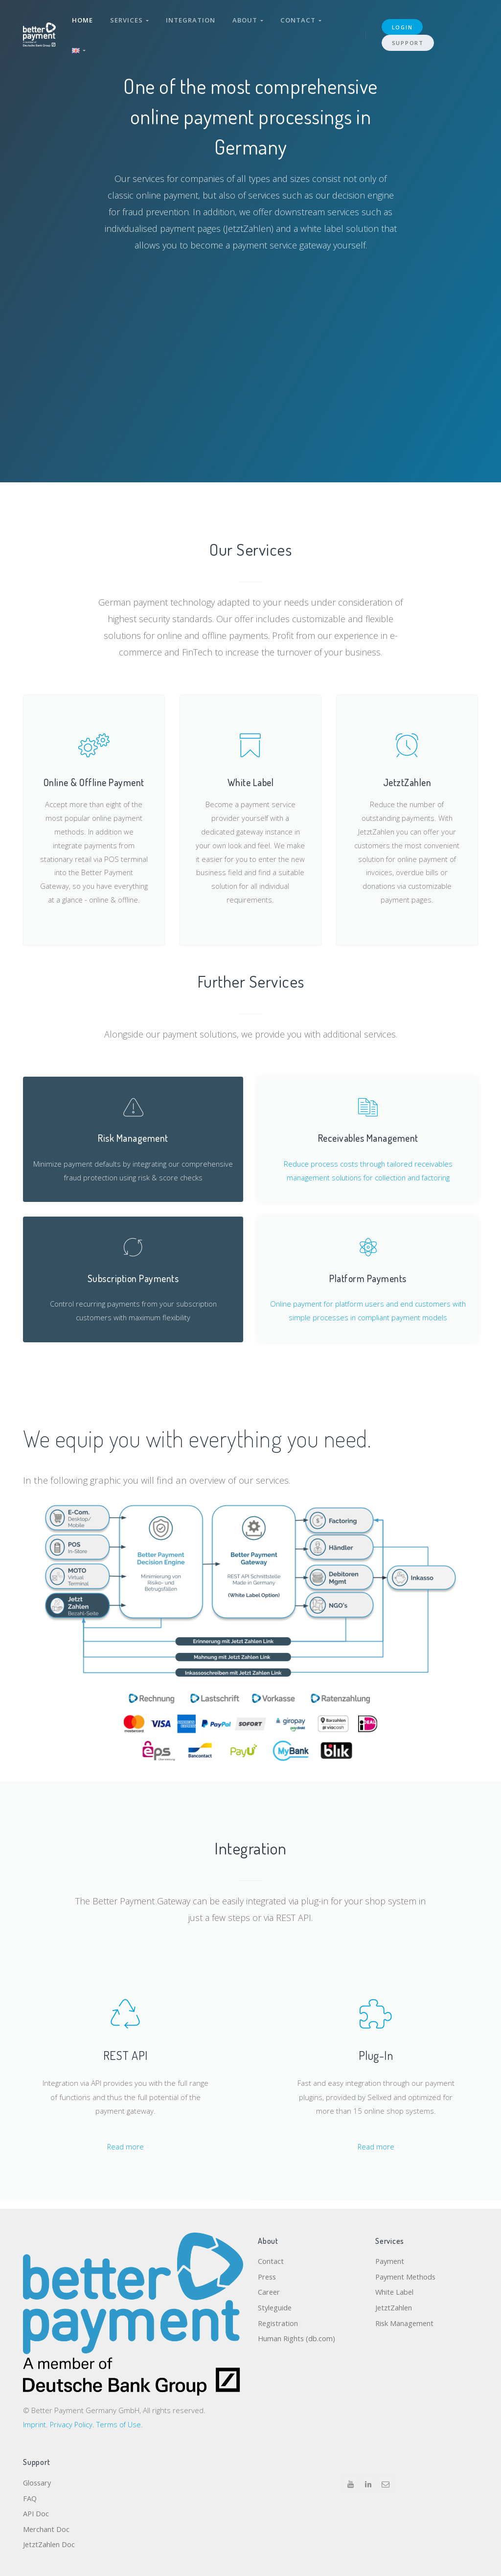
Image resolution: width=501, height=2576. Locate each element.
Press (268, 2275)
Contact (302, 18)
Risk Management (405, 2323)
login (402, 24)
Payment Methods (406, 2275)
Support (408, 40)
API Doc (36, 2513)
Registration (278, 2323)
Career (269, 2291)
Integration (191, 18)
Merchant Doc (46, 2528)
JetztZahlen (394, 2307)
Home (82, 18)
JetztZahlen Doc (49, 2545)
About (249, 18)
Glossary (38, 2481)
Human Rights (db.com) (297, 2339)
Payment (390, 2259)
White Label (395, 2291)
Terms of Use (120, 2422)
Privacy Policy (72, 2422)
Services (130, 18)
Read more (125, 2152)
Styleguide (275, 2307)
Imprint (34, 2422)
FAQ (30, 2497)
